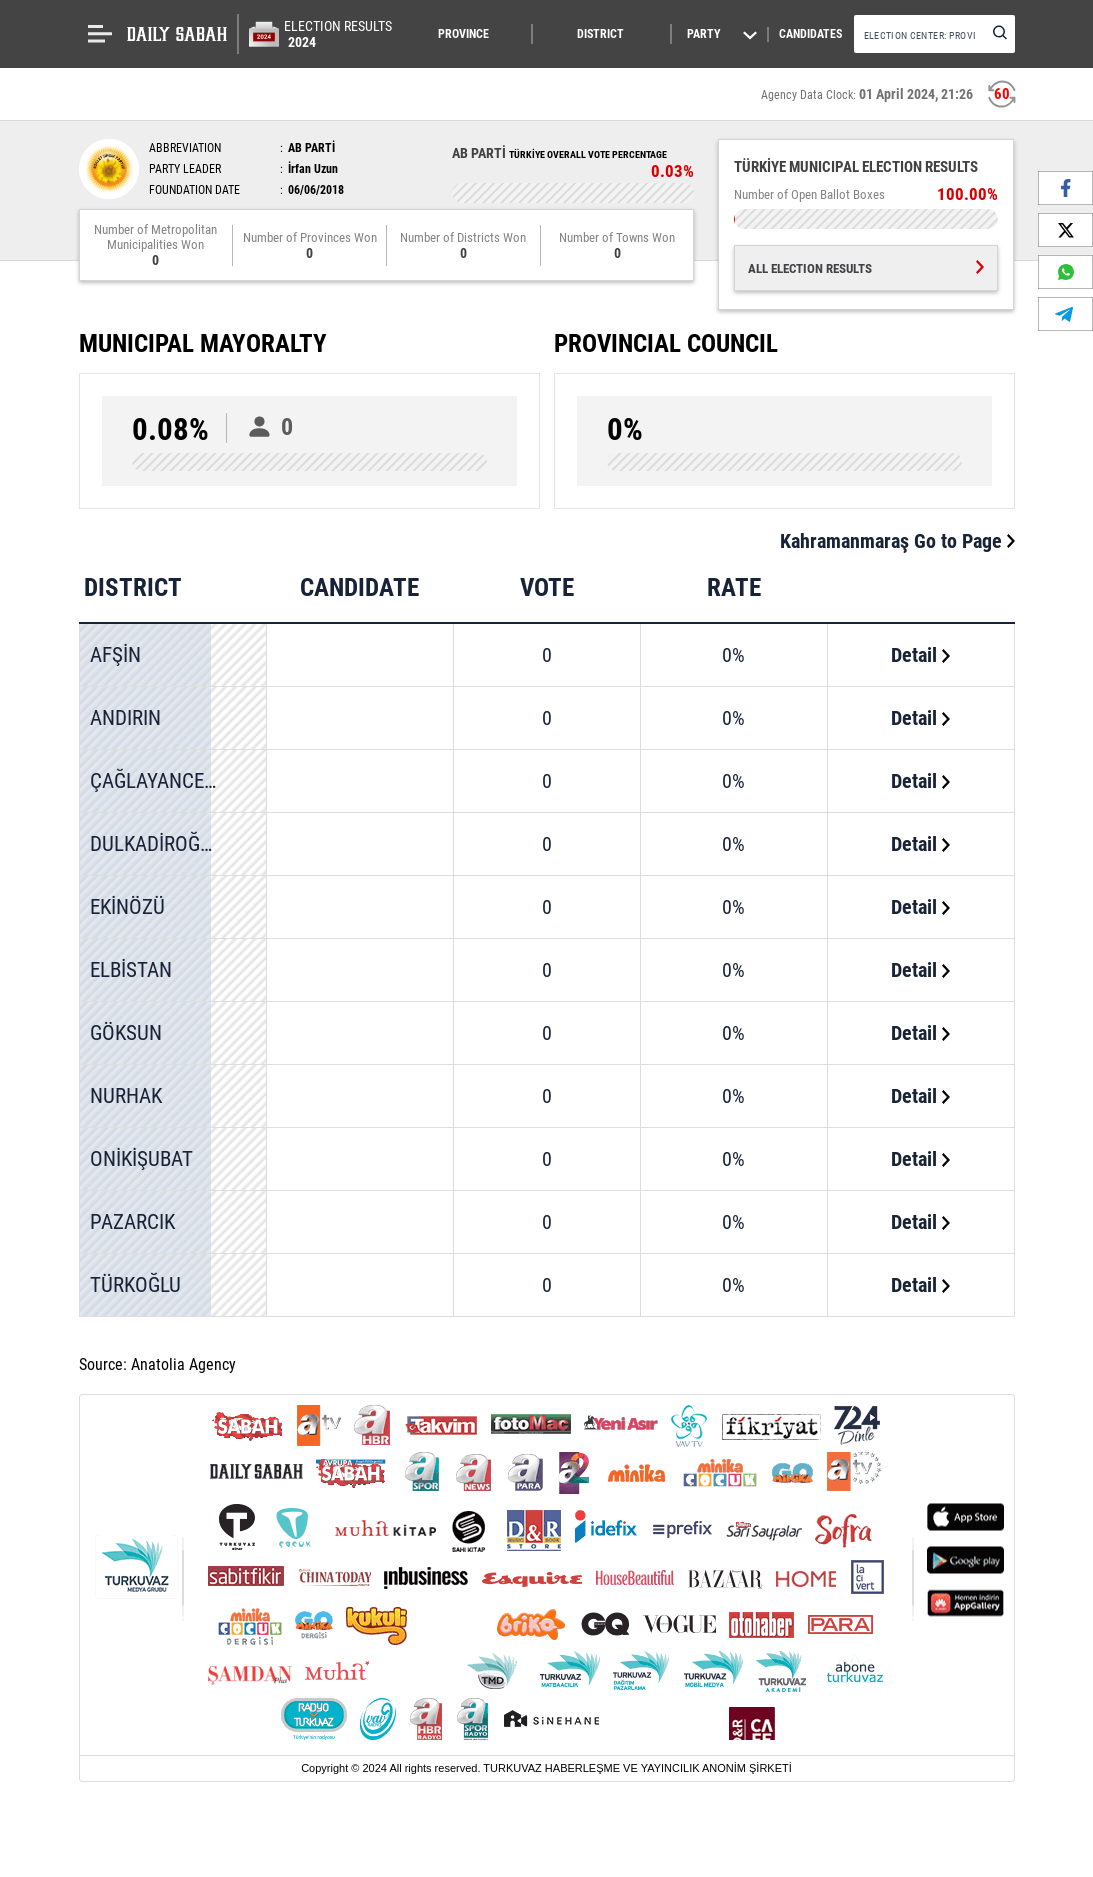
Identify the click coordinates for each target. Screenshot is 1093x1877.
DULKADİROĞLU (155, 844)
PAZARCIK (132, 1222)
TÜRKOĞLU (135, 1285)
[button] (475, 34)
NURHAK (126, 1096)
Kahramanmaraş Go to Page (897, 541)
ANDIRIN (125, 718)
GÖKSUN (126, 1033)
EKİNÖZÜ (127, 907)
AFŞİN (115, 655)
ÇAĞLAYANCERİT (160, 781)
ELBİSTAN (131, 970)
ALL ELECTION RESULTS (866, 268)
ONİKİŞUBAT (141, 1159)
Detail (920, 655)
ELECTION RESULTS (338, 34)
